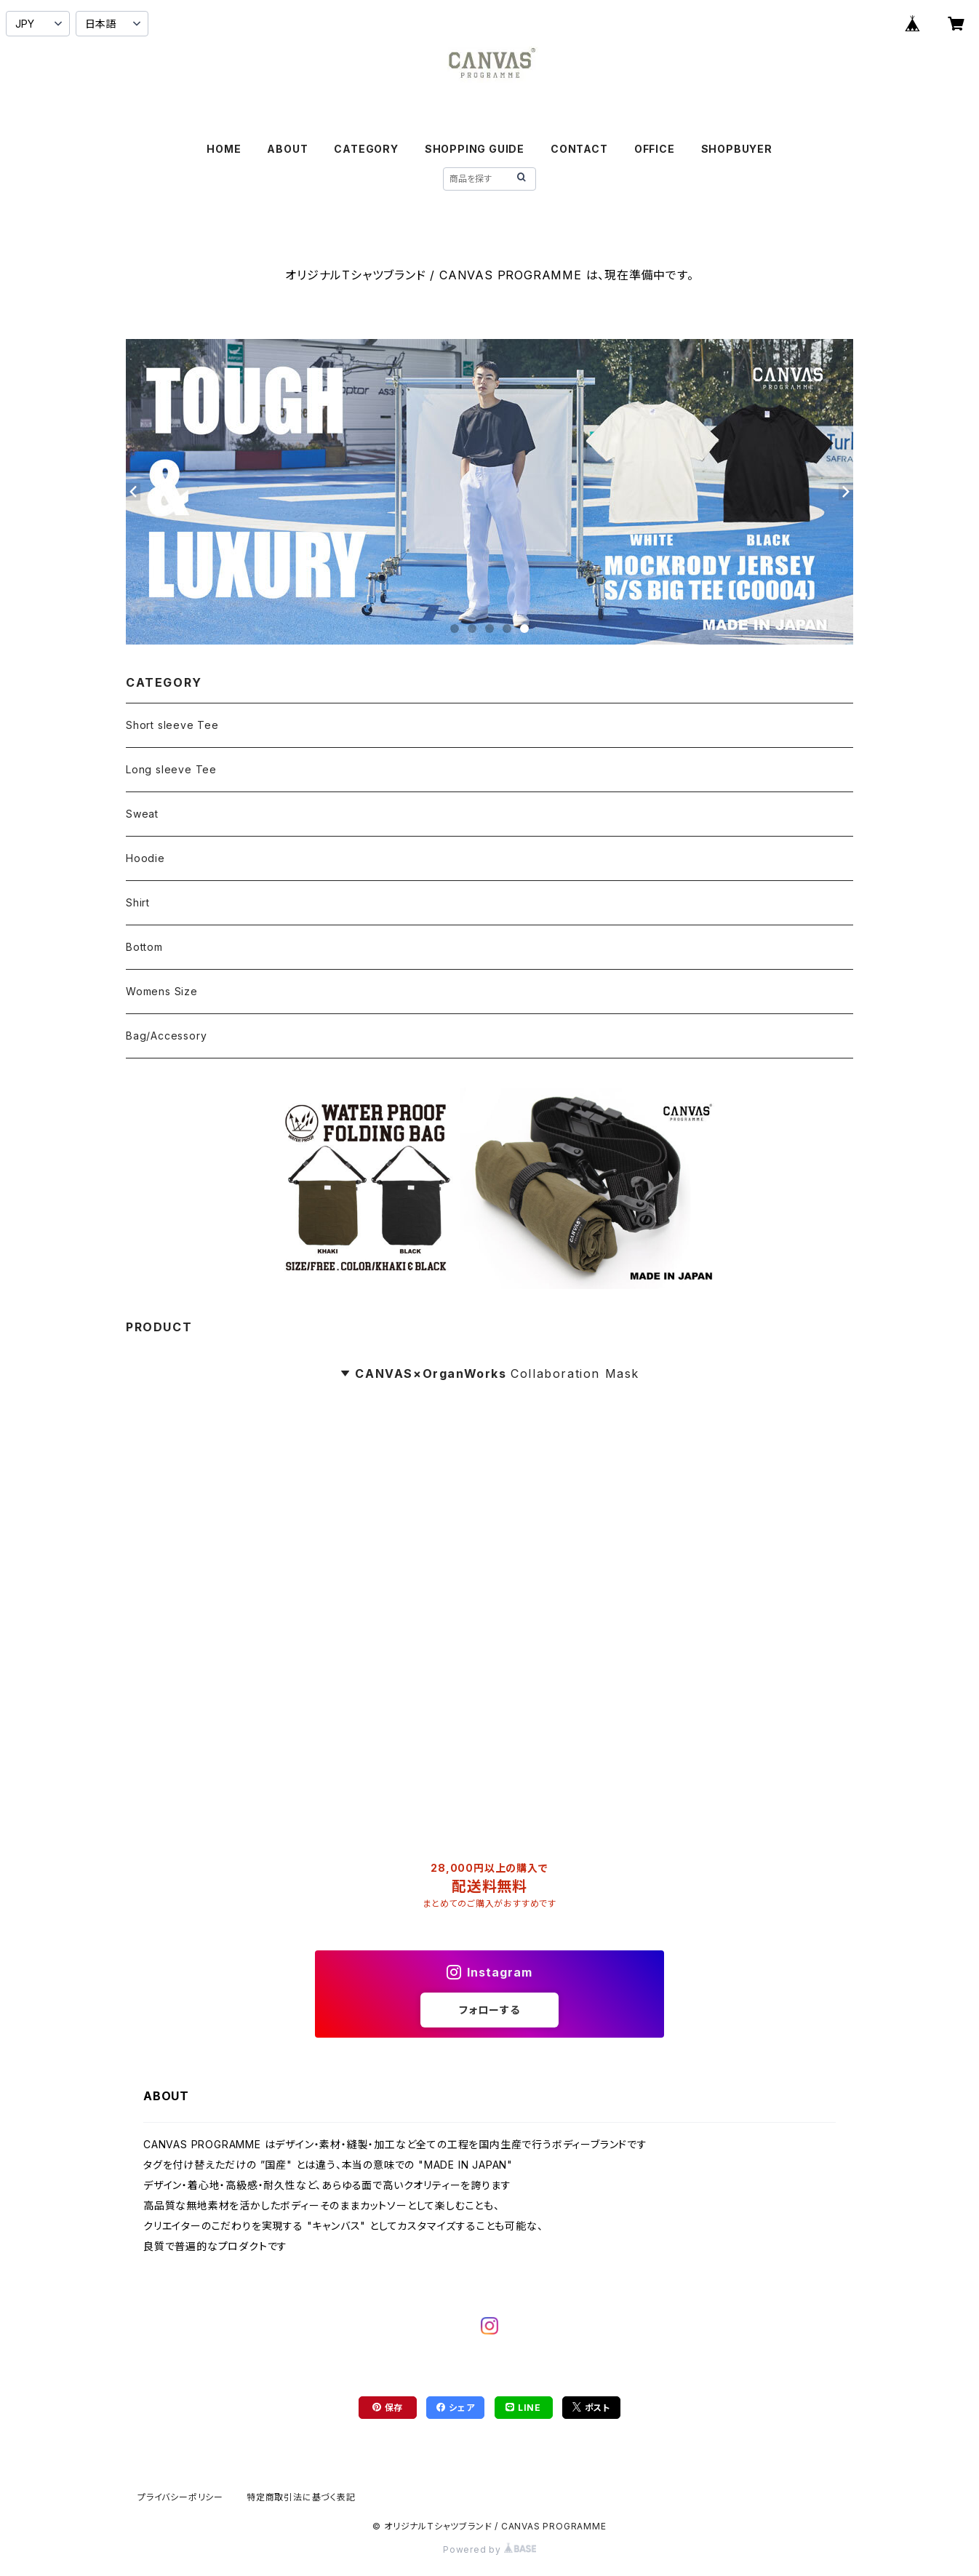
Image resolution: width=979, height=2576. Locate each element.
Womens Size (162, 991)
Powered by (489, 2549)
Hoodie (145, 858)
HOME (224, 149)
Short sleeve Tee (172, 725)
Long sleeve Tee (171, 769)
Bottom (144, 947)
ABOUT (287, 149)
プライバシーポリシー (180, 2497)
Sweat (142, 814)
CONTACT (579, 149)
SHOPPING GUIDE (474, 149)
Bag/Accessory (166, 1035)
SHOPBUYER (736, 149)
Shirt (138, 902)
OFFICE (654, 149)
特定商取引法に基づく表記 (301, 2497)
